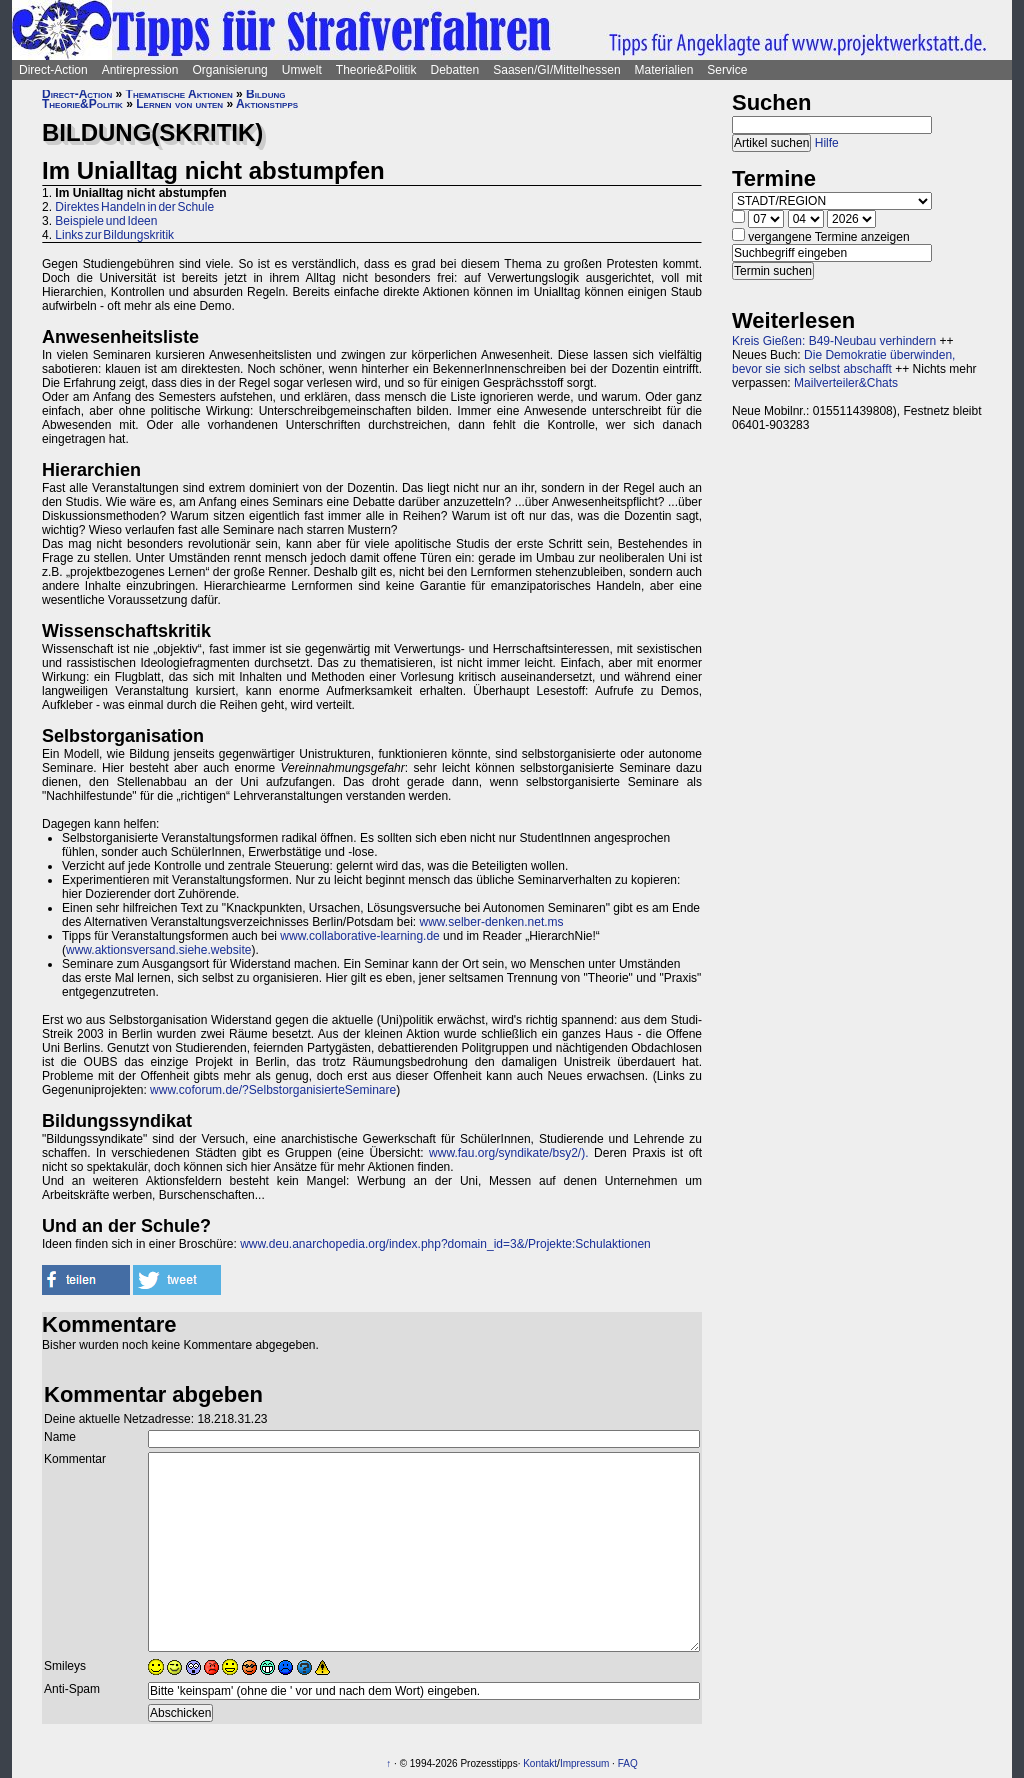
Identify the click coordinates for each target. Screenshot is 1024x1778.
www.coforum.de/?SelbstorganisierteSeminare (273, 1090)
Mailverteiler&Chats (846, 383)
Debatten (455, 70)
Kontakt (540, 1763)
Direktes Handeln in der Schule (134, 207)
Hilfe (827, 143)
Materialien (664, 70)
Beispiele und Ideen (106, 221)
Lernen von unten (179, 104)
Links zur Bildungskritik (114, 235)
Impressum (584, 1763)
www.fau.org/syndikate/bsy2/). (508, 1153)
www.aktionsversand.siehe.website (158, 950)
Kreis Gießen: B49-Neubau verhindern (834, 341)
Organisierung (229, 70)
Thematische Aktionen (179, 94)
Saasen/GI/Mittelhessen (556, 70)
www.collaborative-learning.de (359, 936)
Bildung (265, 94)
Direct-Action (53, 70)
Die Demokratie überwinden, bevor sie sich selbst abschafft (843, 362)
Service (727, 70)
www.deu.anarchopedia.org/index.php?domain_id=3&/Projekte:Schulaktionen (445, 1244)
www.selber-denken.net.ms (492, 922)
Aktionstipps (267, 104)
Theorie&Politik (376, 70)
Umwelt (302, 70)
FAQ (628, 1763)
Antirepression (140, 70)
